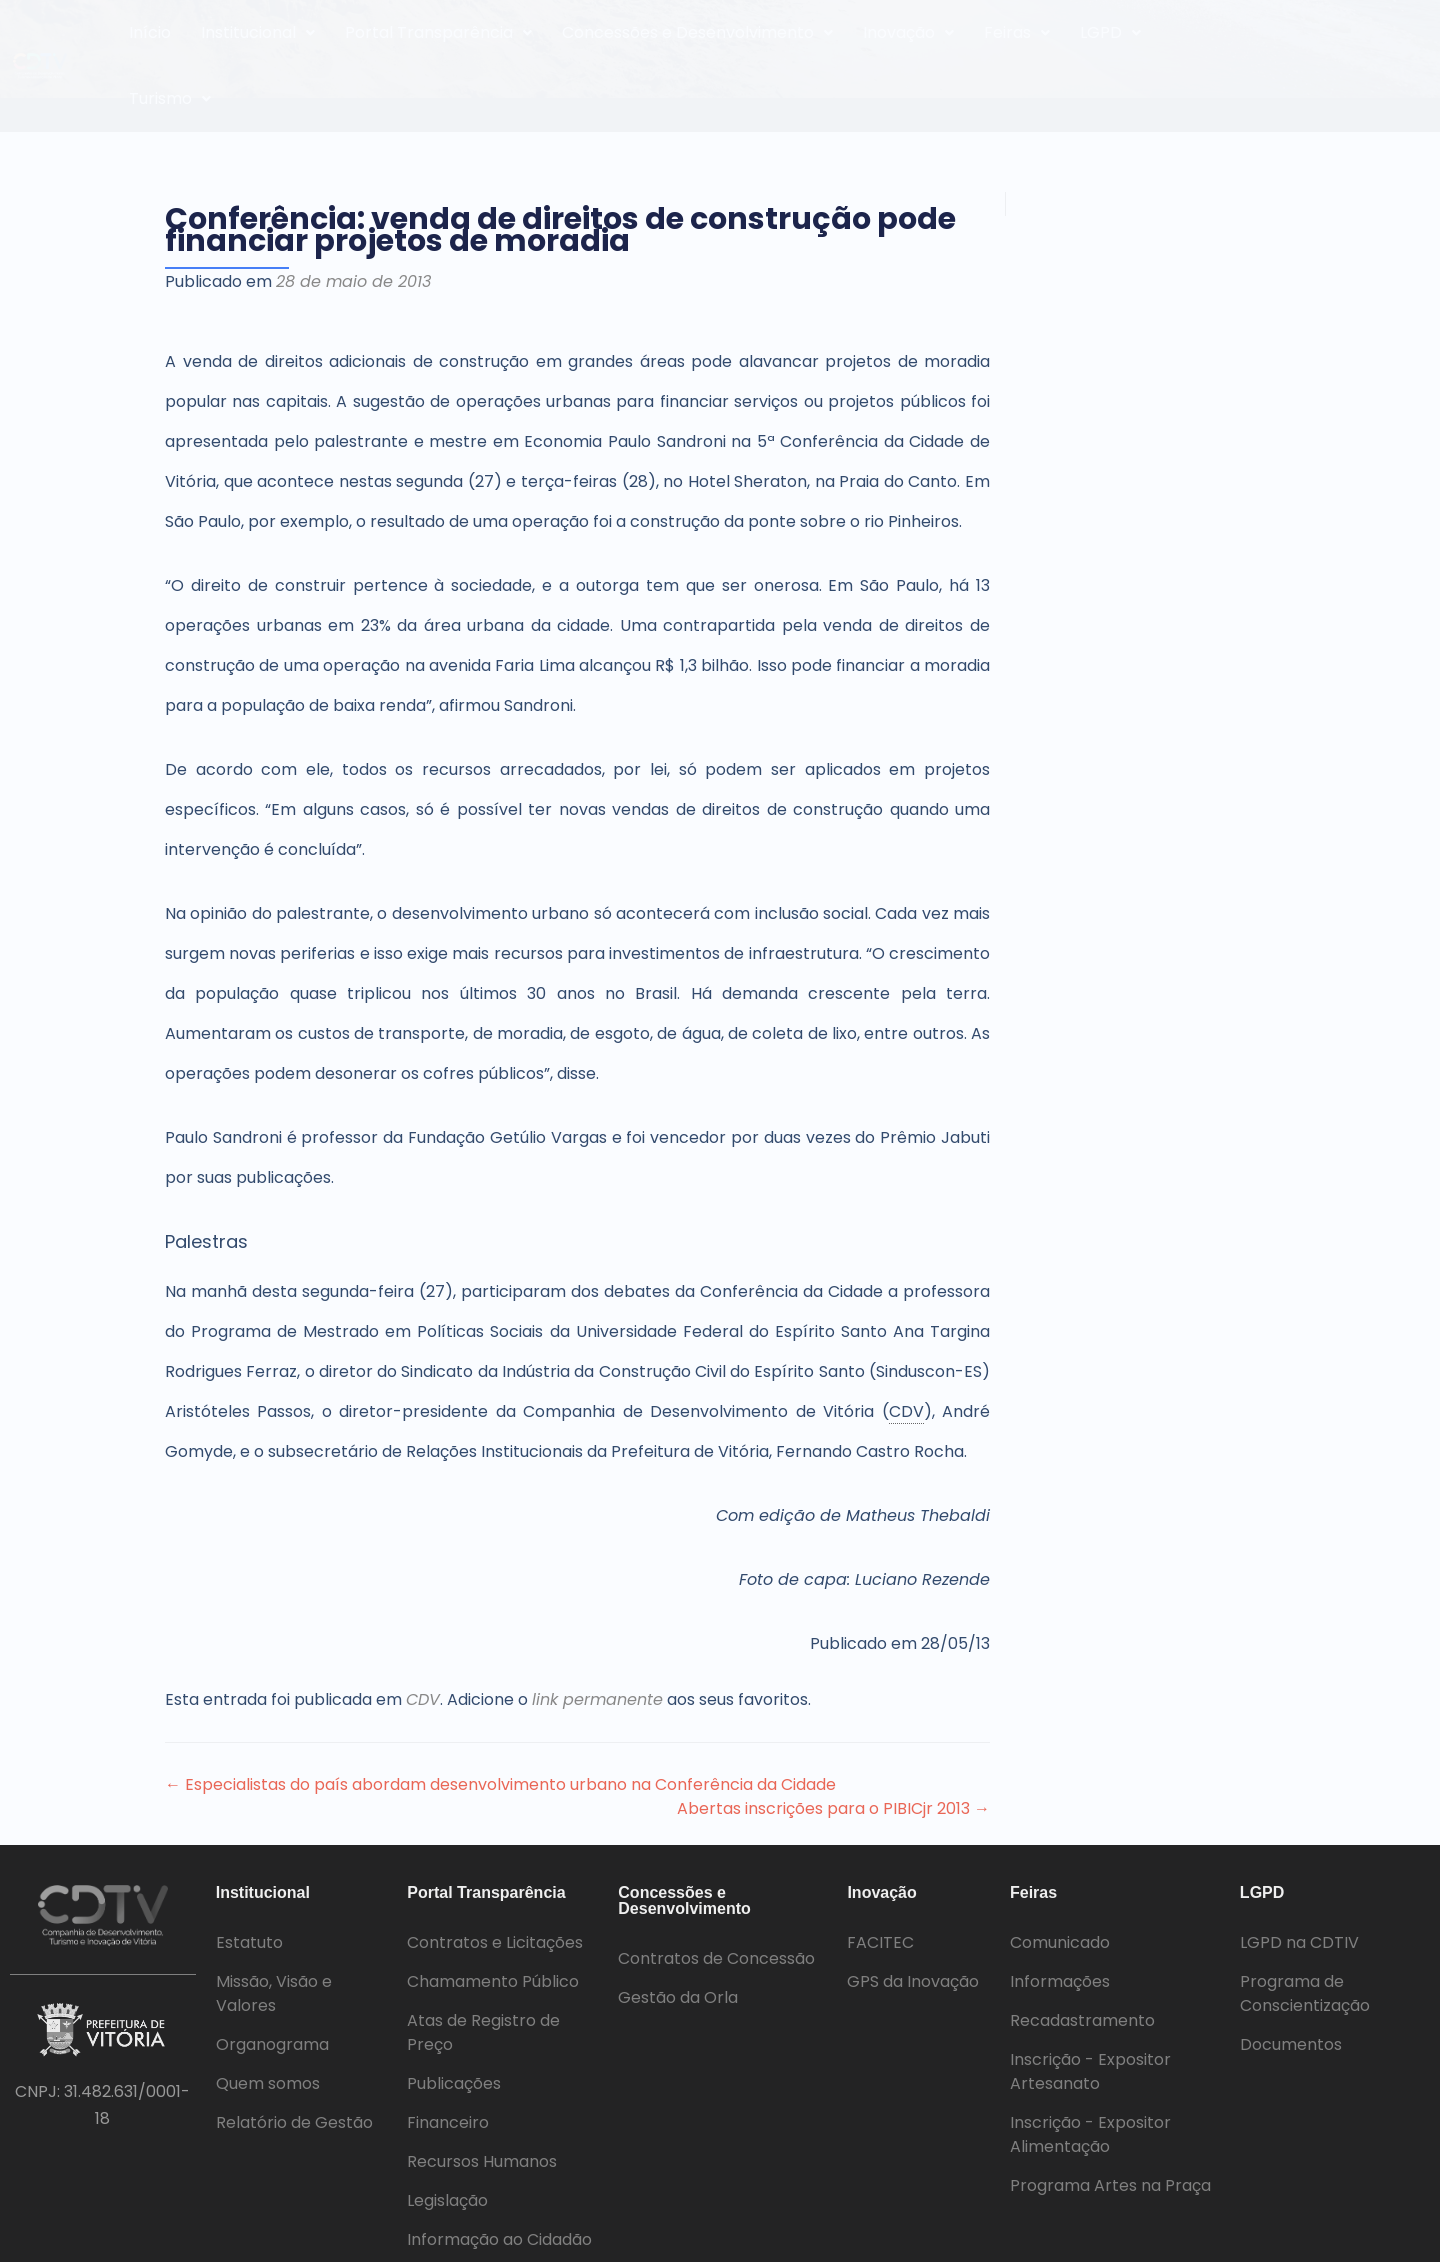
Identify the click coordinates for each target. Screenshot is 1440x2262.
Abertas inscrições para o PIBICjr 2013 (833, 1808)
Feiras (1017, 32)
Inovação (908, 32)
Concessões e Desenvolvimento (697, 32)
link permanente (597, 1699)
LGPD (1110, 32)
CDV (423, 1699)
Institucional (258, 32)
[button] (258, 33)
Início (150, 32)
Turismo (170, 98)
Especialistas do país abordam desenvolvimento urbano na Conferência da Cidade (500, 1784)
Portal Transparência (438, 32)
